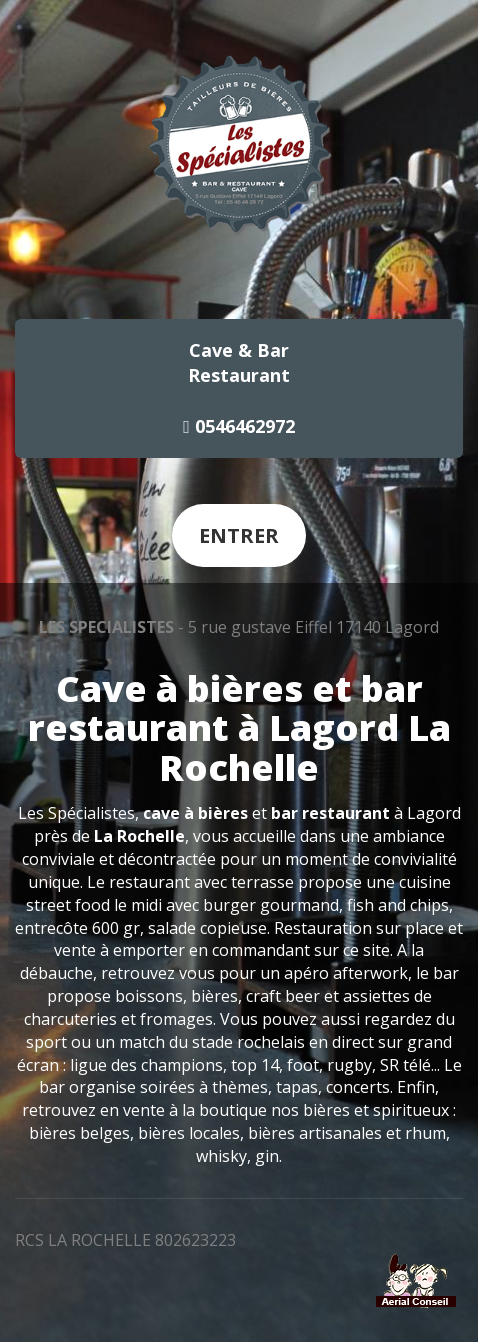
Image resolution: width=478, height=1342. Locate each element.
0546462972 (239, 426)
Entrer (239, 535)
